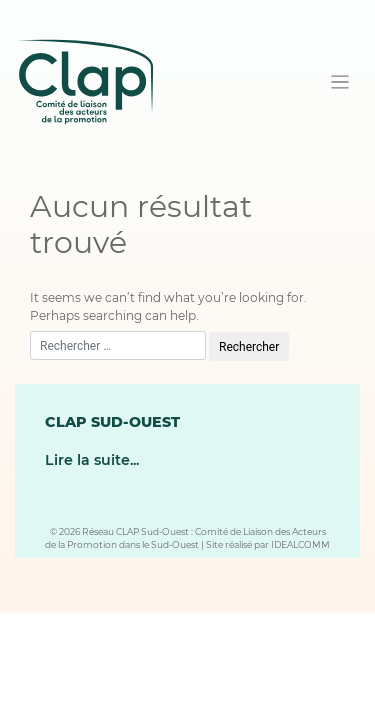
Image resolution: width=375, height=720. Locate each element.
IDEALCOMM (300, 544)
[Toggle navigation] (340, 82)
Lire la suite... (92, 460)
